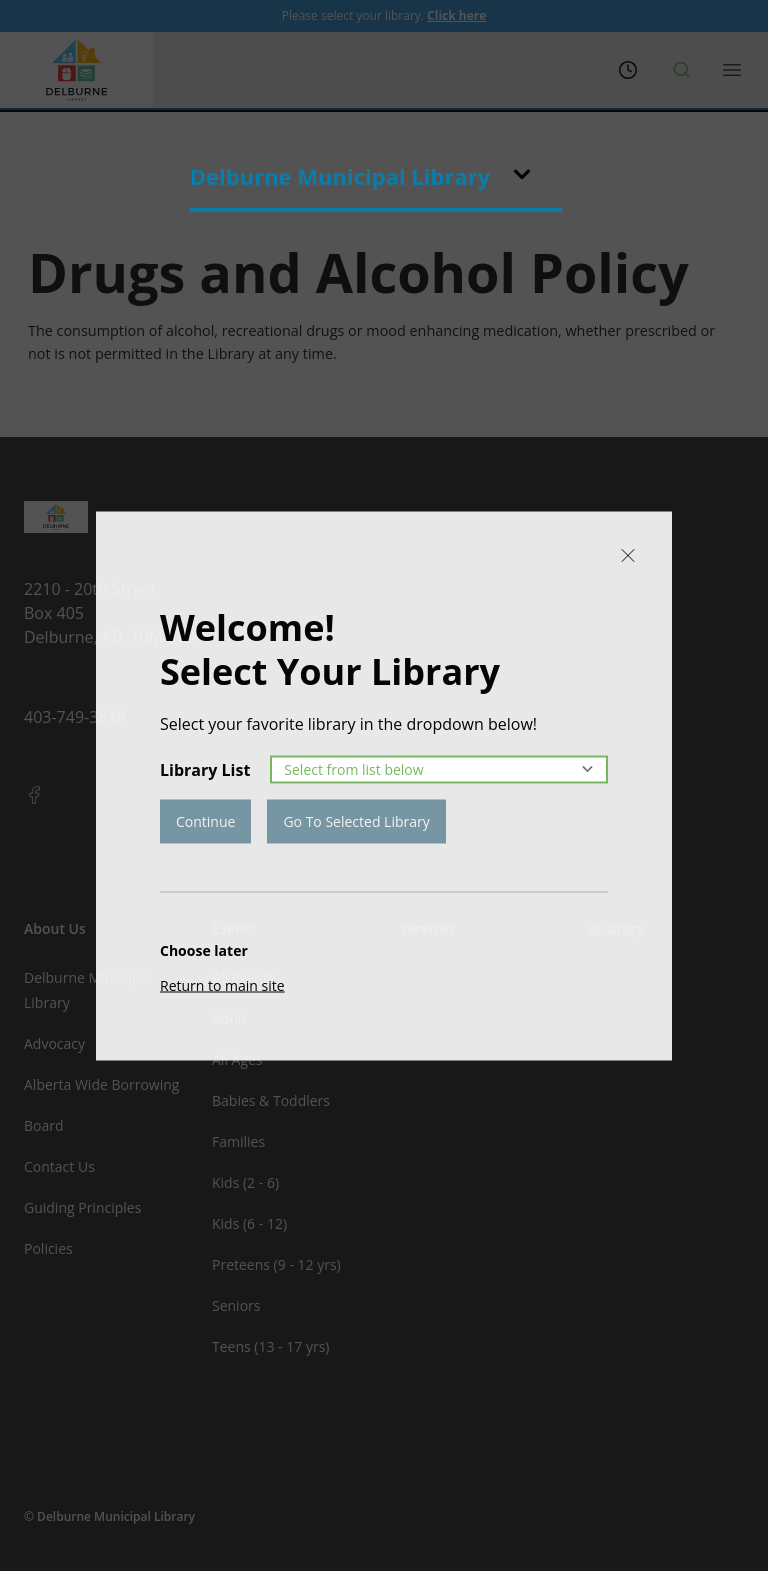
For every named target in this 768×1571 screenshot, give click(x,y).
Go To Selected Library (356, 820)
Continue (205, 820)
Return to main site (222, 984)
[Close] (628, 555)
